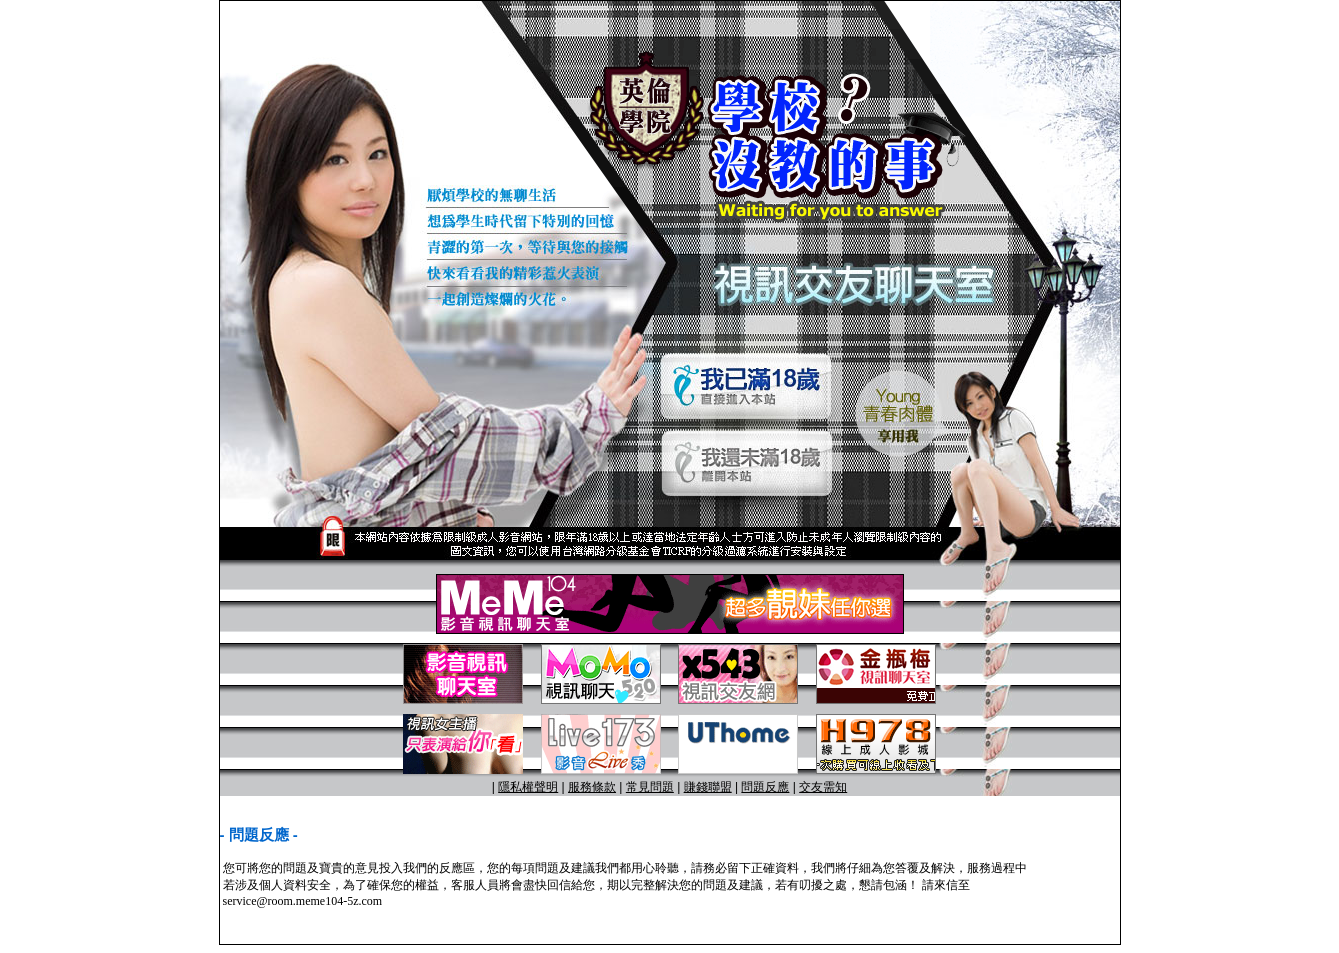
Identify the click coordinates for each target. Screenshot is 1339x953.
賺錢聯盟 (708, 787)
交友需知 (823, 787)
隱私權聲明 (528, 787)
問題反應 (765, 787)
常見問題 (650, 787)
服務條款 (592, 787)
